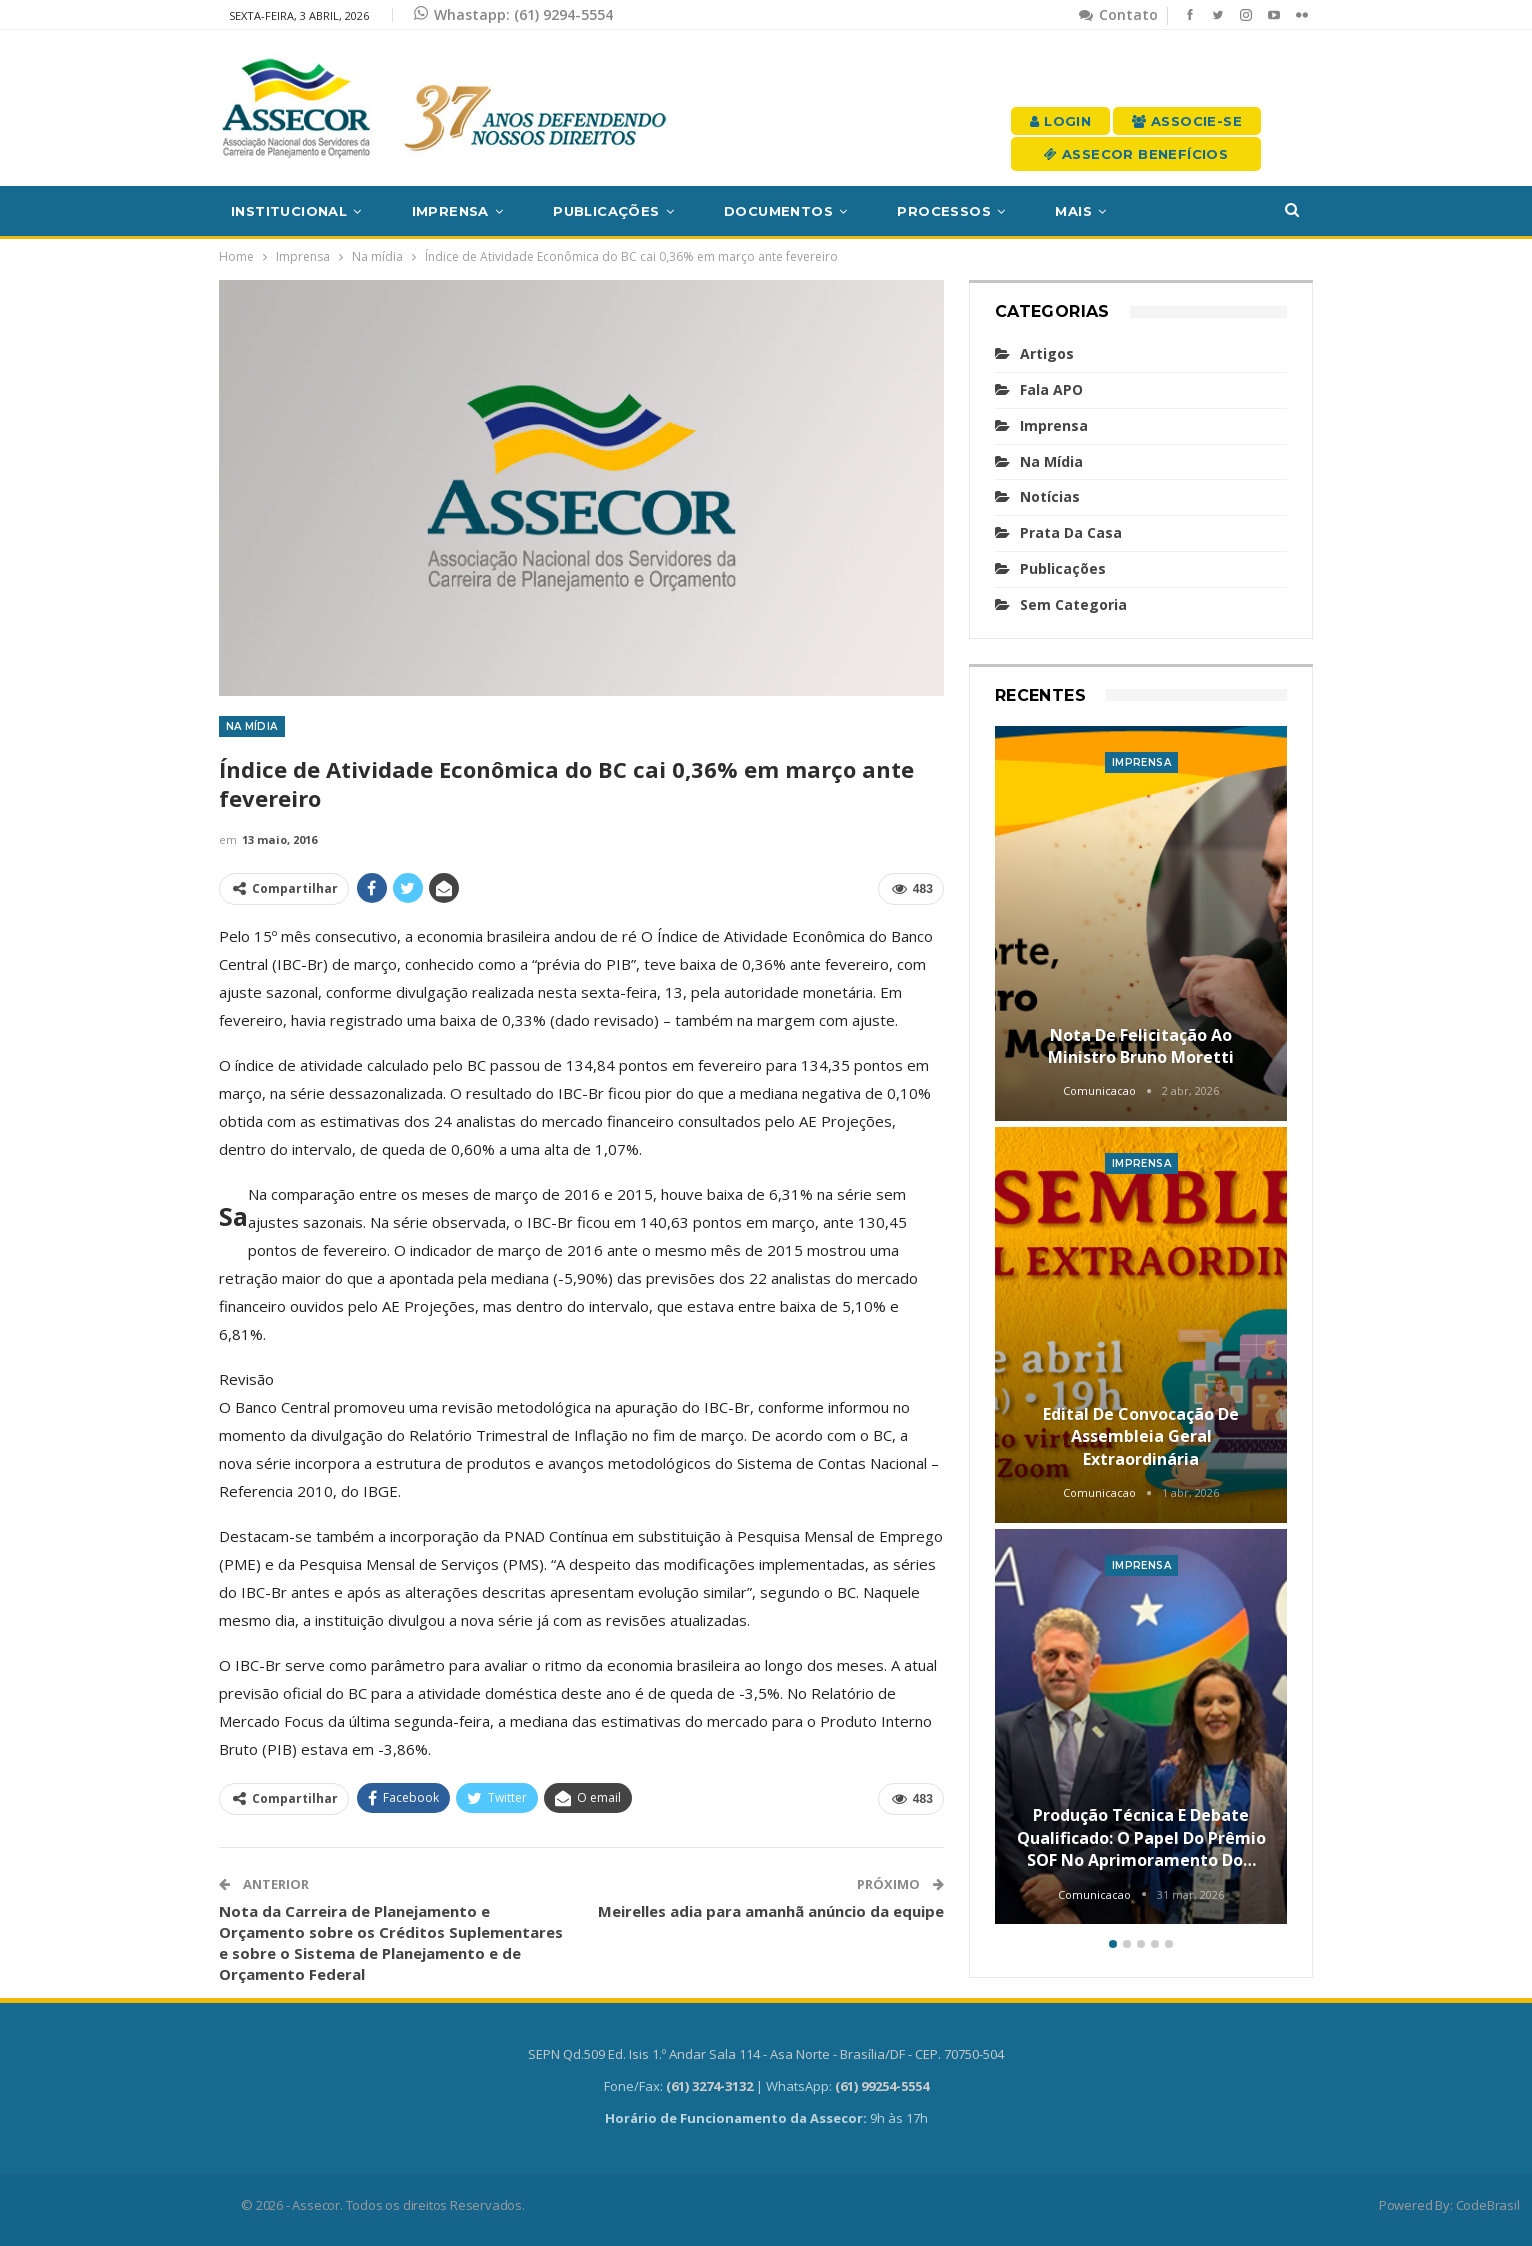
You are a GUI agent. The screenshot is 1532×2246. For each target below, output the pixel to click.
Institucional (289, 211)
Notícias (1050, 496)
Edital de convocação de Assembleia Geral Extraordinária (1141, 1436)
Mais (1073, 211)
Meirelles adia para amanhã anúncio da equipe (771, 1911)
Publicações (606, 211)
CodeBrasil (1488, 2205)
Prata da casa (1071, 532)
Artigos (1047, 353)
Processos (944, 211)
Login (1060, 121)
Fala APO (1051, 389)
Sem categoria (1073, 604)
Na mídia (252, 726)
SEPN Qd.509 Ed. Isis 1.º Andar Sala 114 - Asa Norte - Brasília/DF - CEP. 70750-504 (766, 2054)
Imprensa (450, 211)
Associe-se (1187, 121)
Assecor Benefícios (1136, 154)
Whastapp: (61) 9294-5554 (513, 14)
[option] (1141, 1328)
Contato (1118, 14)
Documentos (778, 211)
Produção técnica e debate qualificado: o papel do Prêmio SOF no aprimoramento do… (1141, 1837)
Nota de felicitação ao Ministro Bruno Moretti (1141, 1046)
